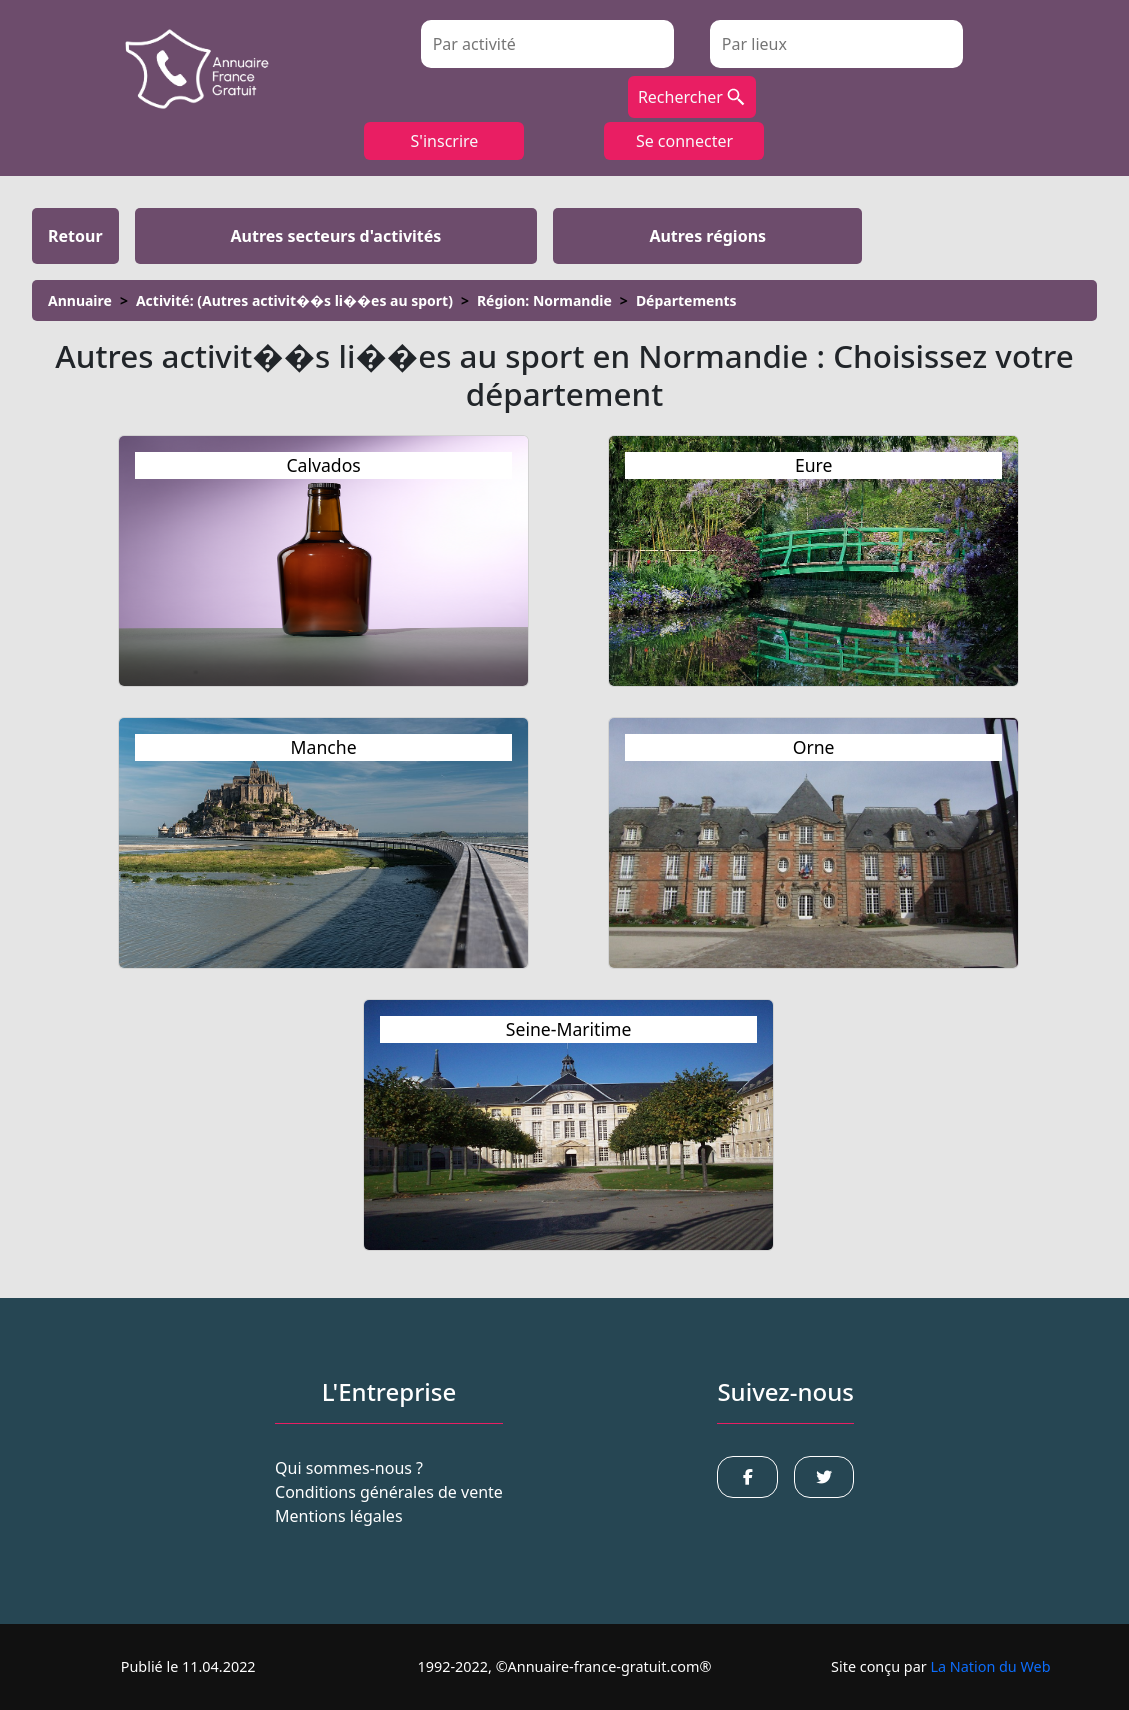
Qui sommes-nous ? (349, 1468)
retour (75, 236)
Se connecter (684, 141)
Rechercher (692, 97)
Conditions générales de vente (389, 1492)
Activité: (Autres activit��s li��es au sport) (294, 300)
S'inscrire (445, 141)
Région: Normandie (544, 300)
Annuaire (80, 300)
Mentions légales (339, 1516)
